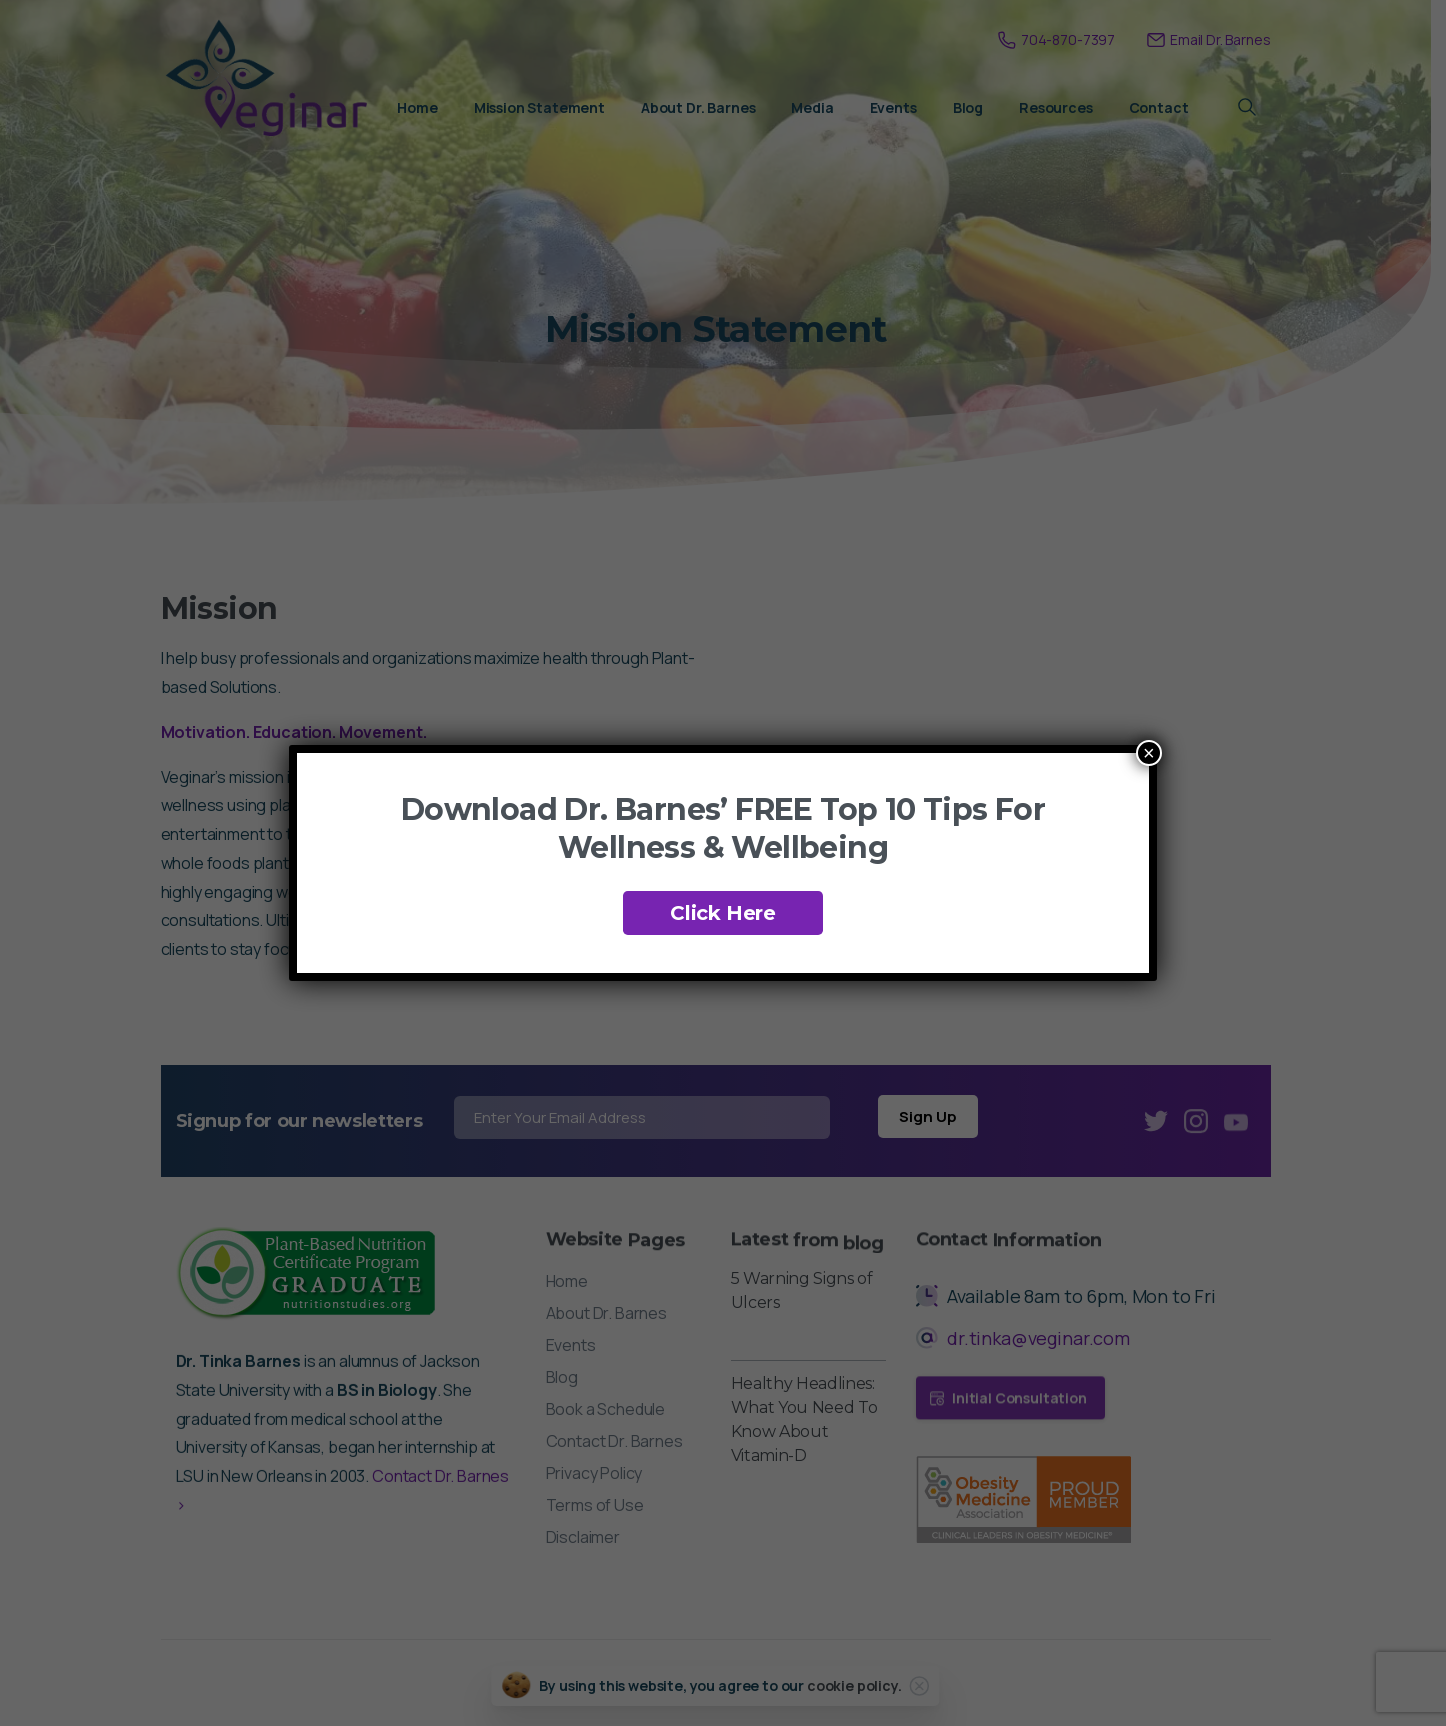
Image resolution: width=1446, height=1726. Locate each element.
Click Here (723, 913)
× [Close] (1149, 753)
